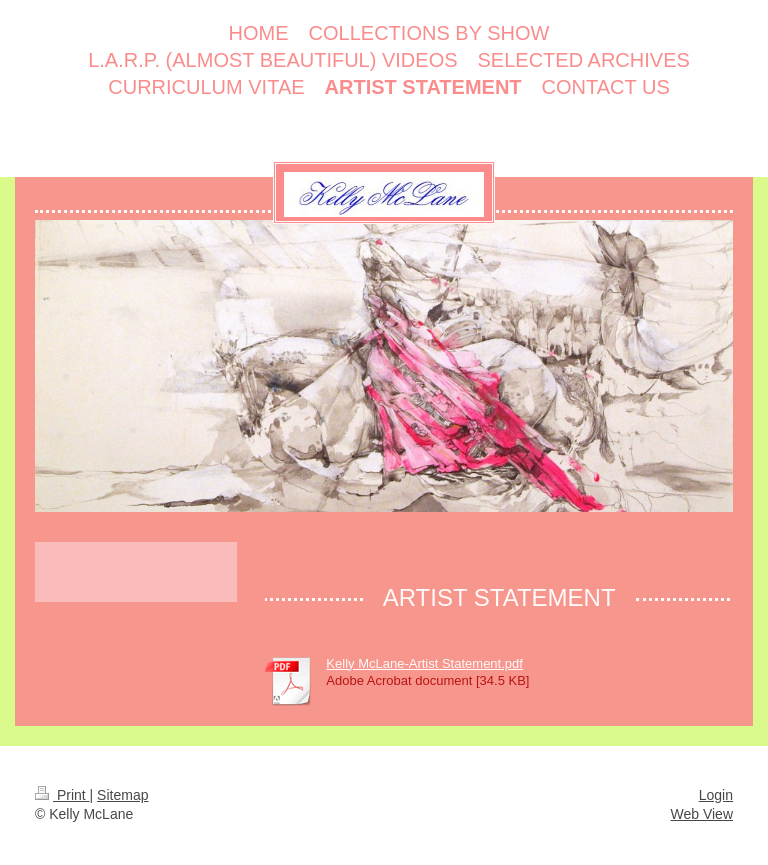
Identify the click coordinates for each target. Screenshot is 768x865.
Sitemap (122, 795)
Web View (701, 814)
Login (716, 795)
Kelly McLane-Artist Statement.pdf (424, 663)
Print (62, 795)
